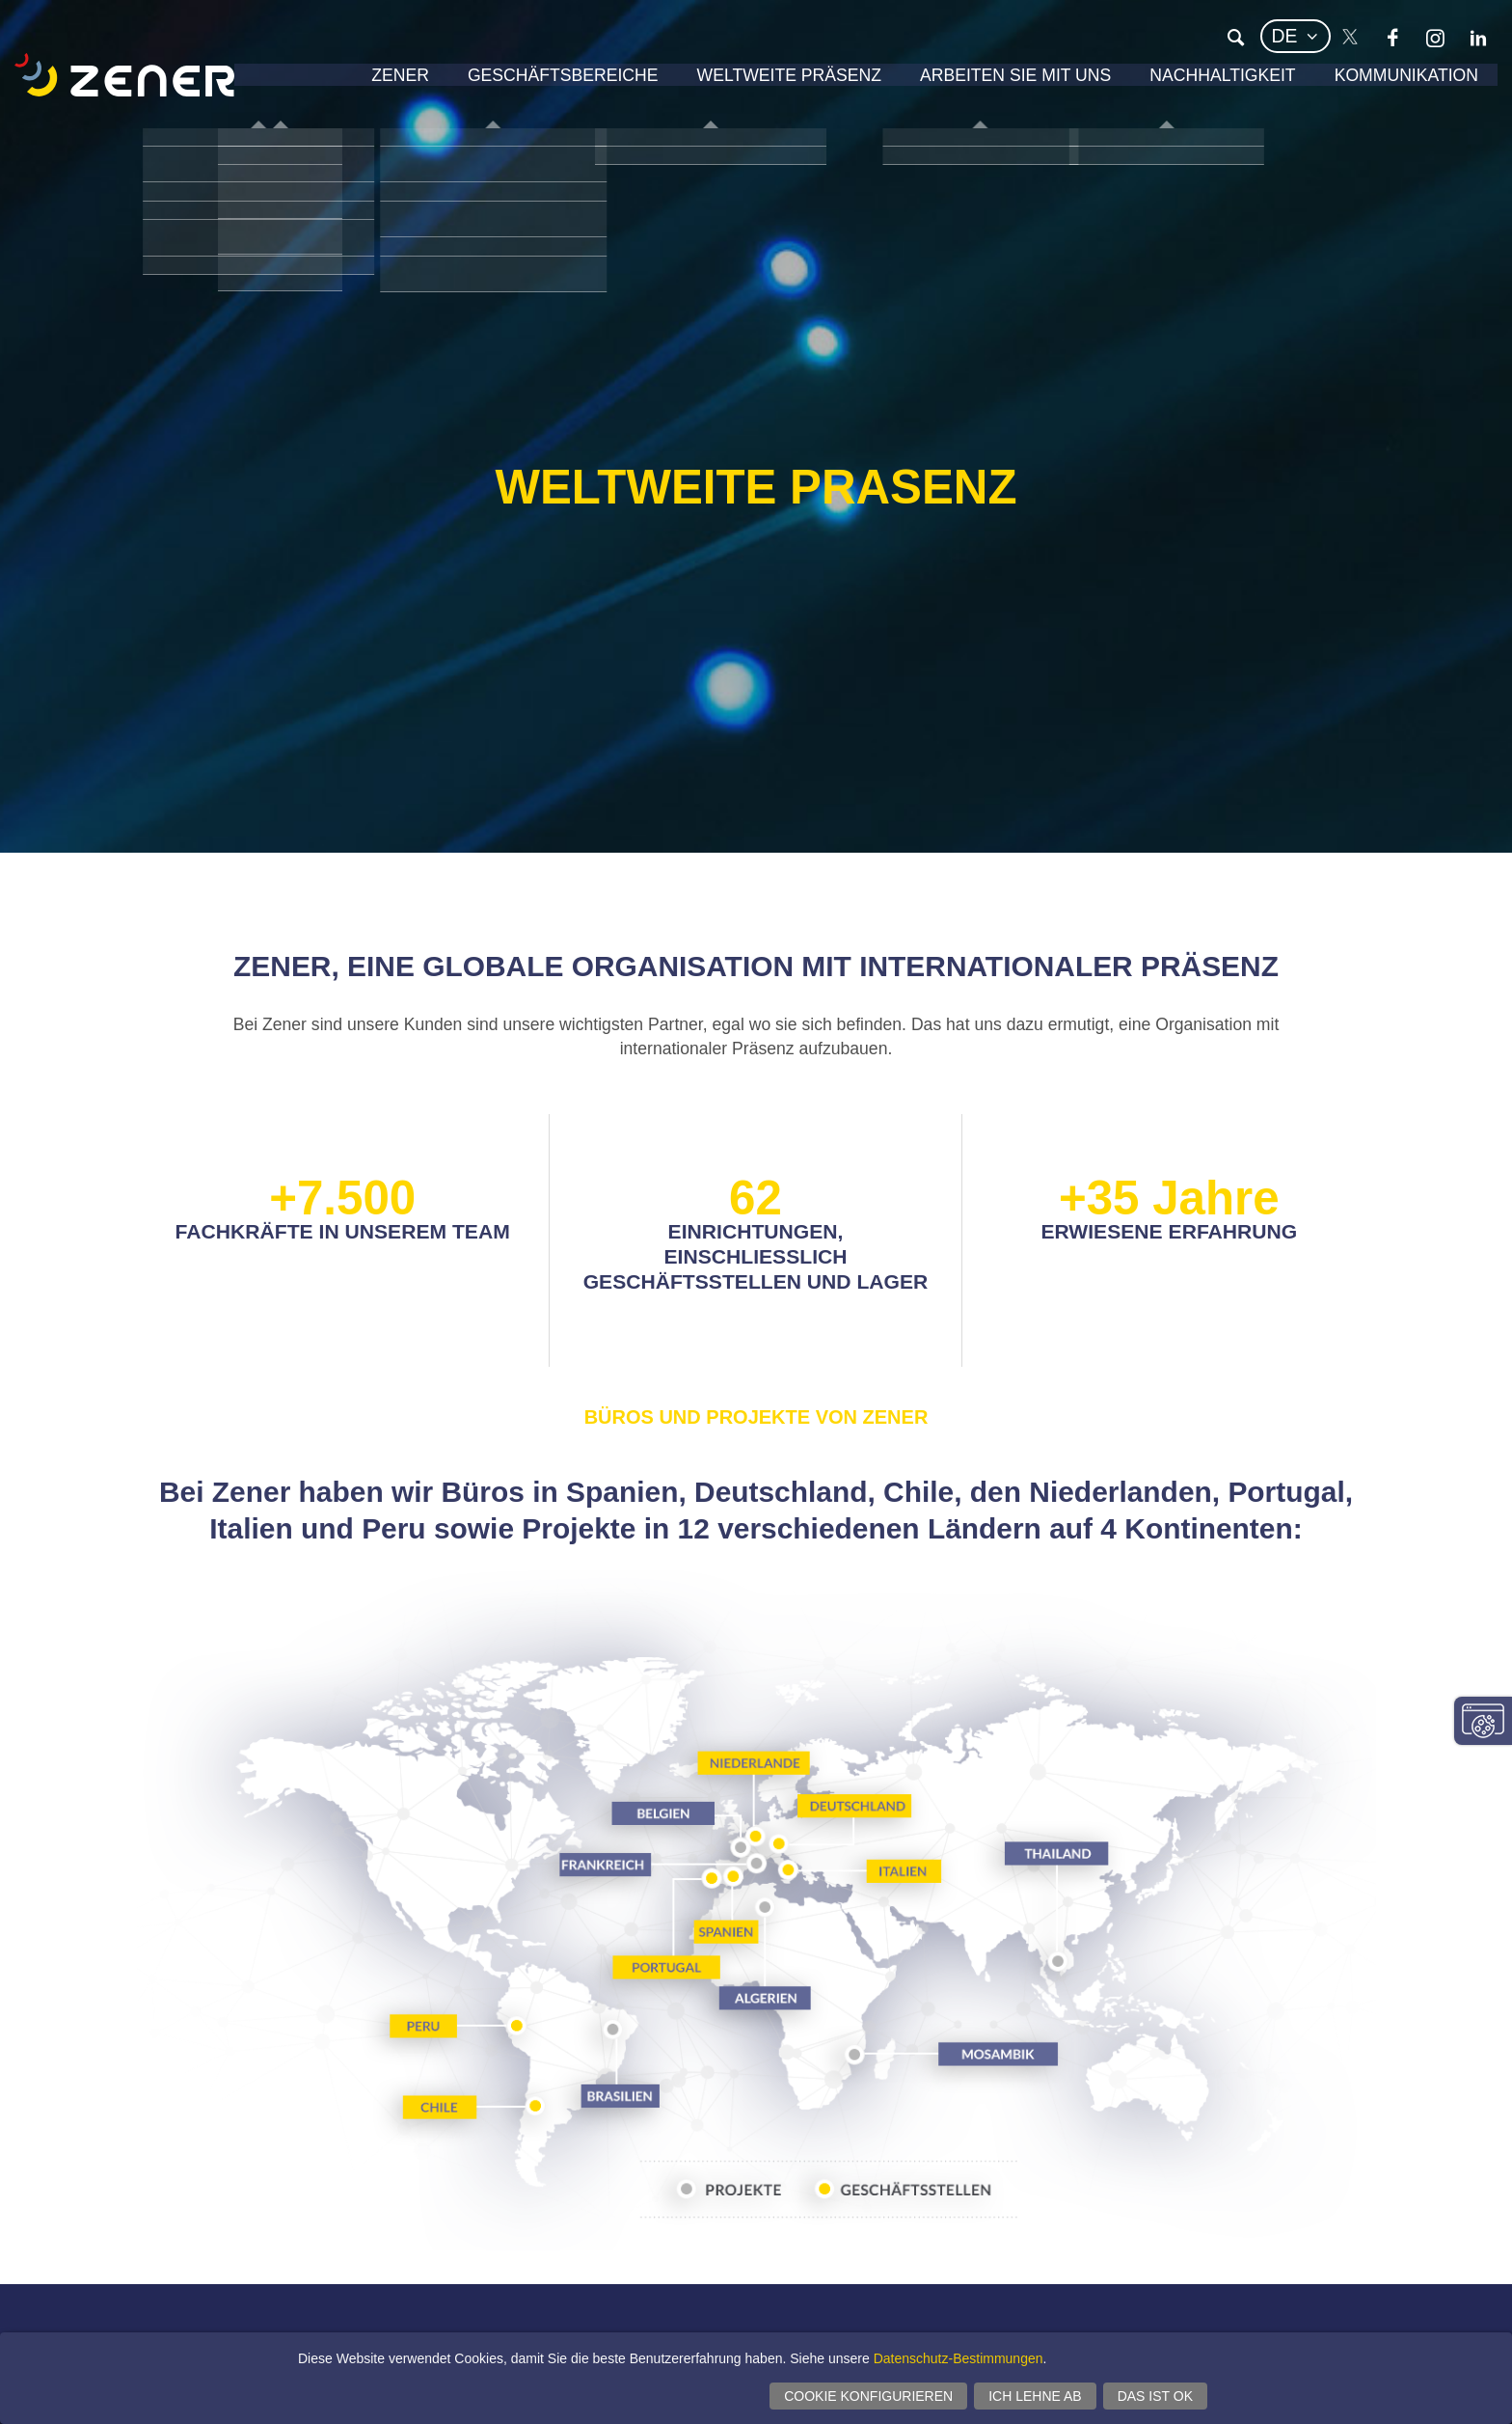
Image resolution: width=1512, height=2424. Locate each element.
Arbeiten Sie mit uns (977, 82)
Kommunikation (1399, 82)
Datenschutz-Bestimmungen (958, 2358)
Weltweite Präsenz (732, 82)
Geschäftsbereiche (487, 82)
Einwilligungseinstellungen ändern (1483, 1721)
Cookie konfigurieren (868, 2396)
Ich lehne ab (1034, 2396)
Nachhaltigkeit (1200, 82)
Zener (312, 82)
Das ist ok (1155, 2396)
